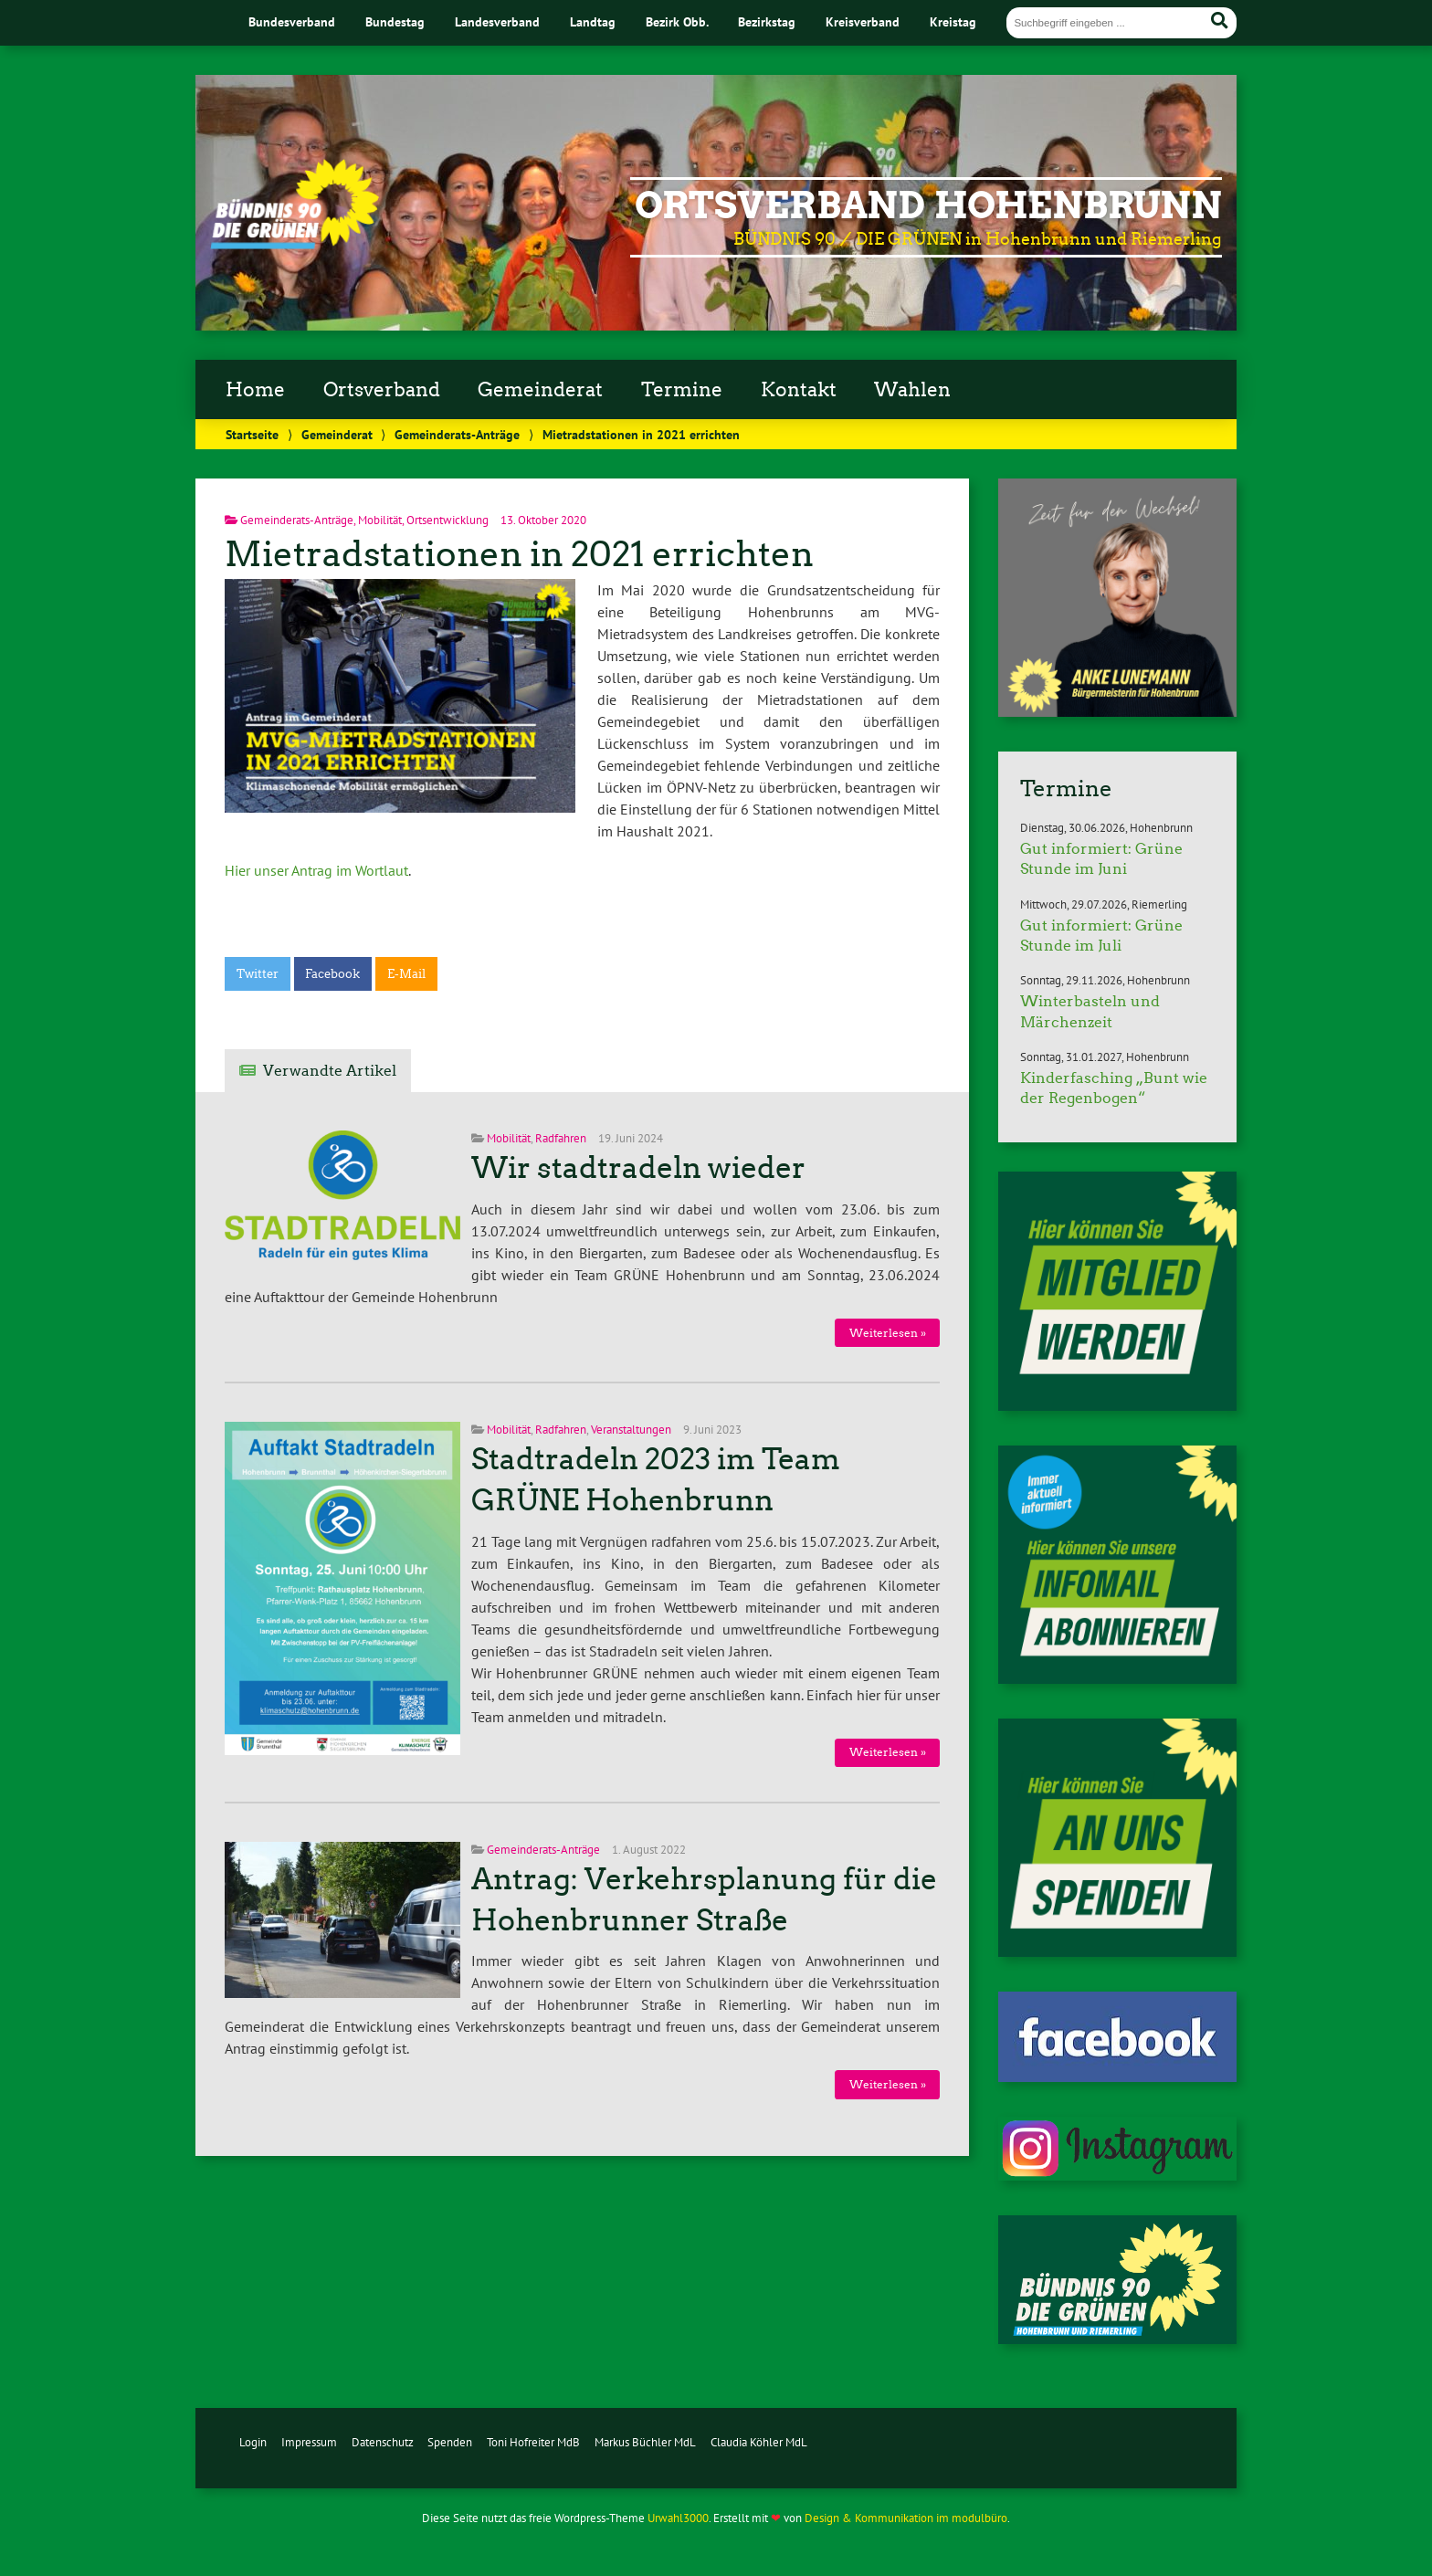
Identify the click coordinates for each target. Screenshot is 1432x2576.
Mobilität (380, 520)
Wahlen (912, 390)
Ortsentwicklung (447, 520)
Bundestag (395, 21)
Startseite (252, 434)
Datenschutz (383, 2442)
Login (253, 2442)
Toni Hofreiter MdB (533, 2442)
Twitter (258, 974)
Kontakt (799, 390)
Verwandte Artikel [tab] (329, 1070)
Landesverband (497, 21)
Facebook (332, 974)
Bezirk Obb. (677, 21)
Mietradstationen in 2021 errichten (519, 553)
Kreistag (953, 21)
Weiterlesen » (887, 1333)
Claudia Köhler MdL (759, 2442)
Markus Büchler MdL (645, 2442)
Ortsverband (381, 390)
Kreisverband (863, 21)
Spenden (449, 2442)
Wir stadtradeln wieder (638, 1168)
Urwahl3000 (678, 2518)
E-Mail (406, 974)
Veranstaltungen (631, 1429)
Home (255, 390)
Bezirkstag (766, 21)
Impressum (309, 2442)
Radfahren (560, 1138)
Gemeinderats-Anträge (457, 434)
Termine (681, 390)
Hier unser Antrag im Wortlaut (316, 870)
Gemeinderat (540, 390)
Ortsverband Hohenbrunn (928, 205)
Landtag (593, 21)
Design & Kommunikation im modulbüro (906, 2518)
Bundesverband (291, 21)
